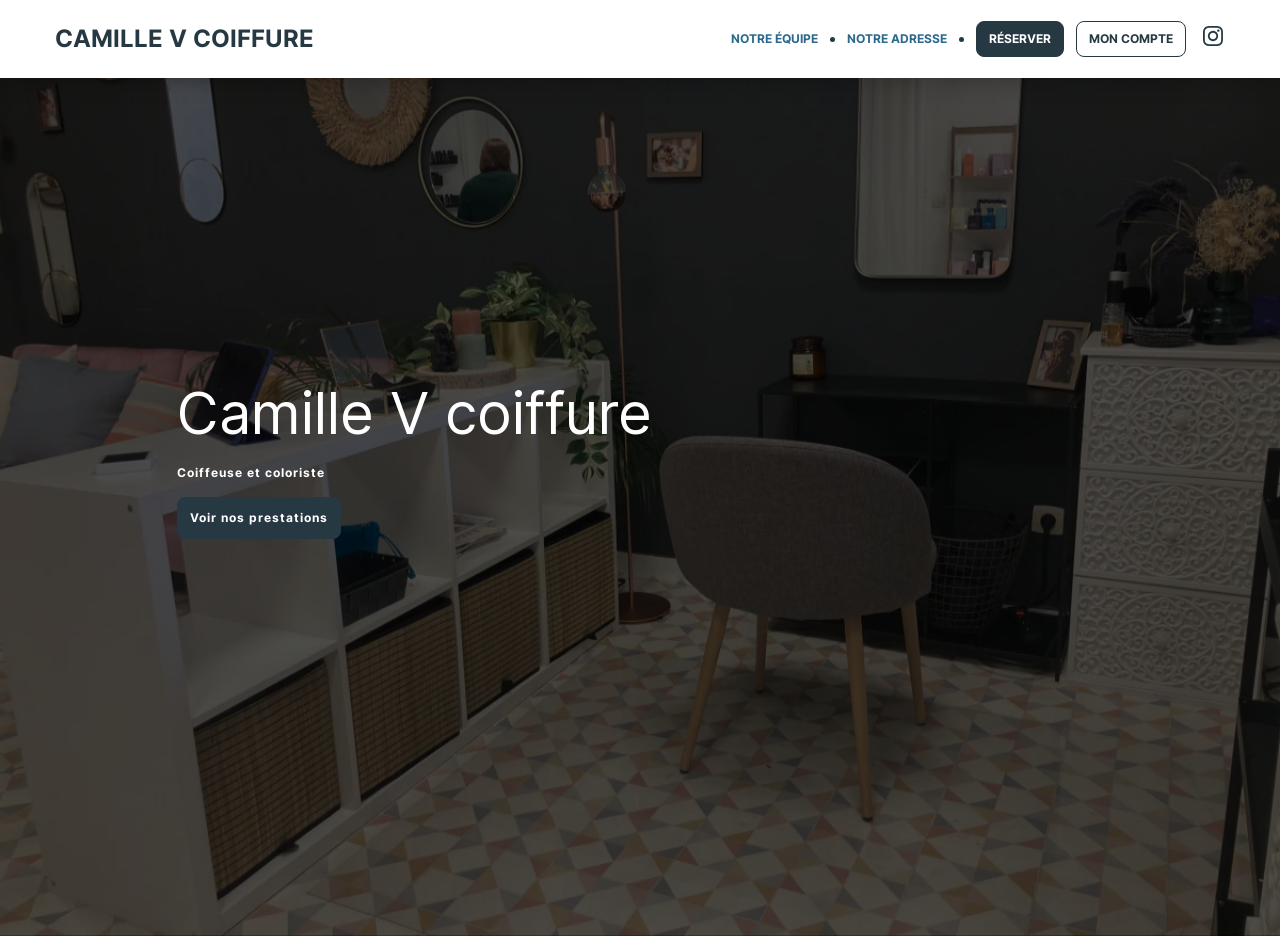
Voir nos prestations (259, 517)
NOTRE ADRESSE (897, 38)
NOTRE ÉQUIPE (774, 38)
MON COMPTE (1131, 38)
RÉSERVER (1020, 38)
